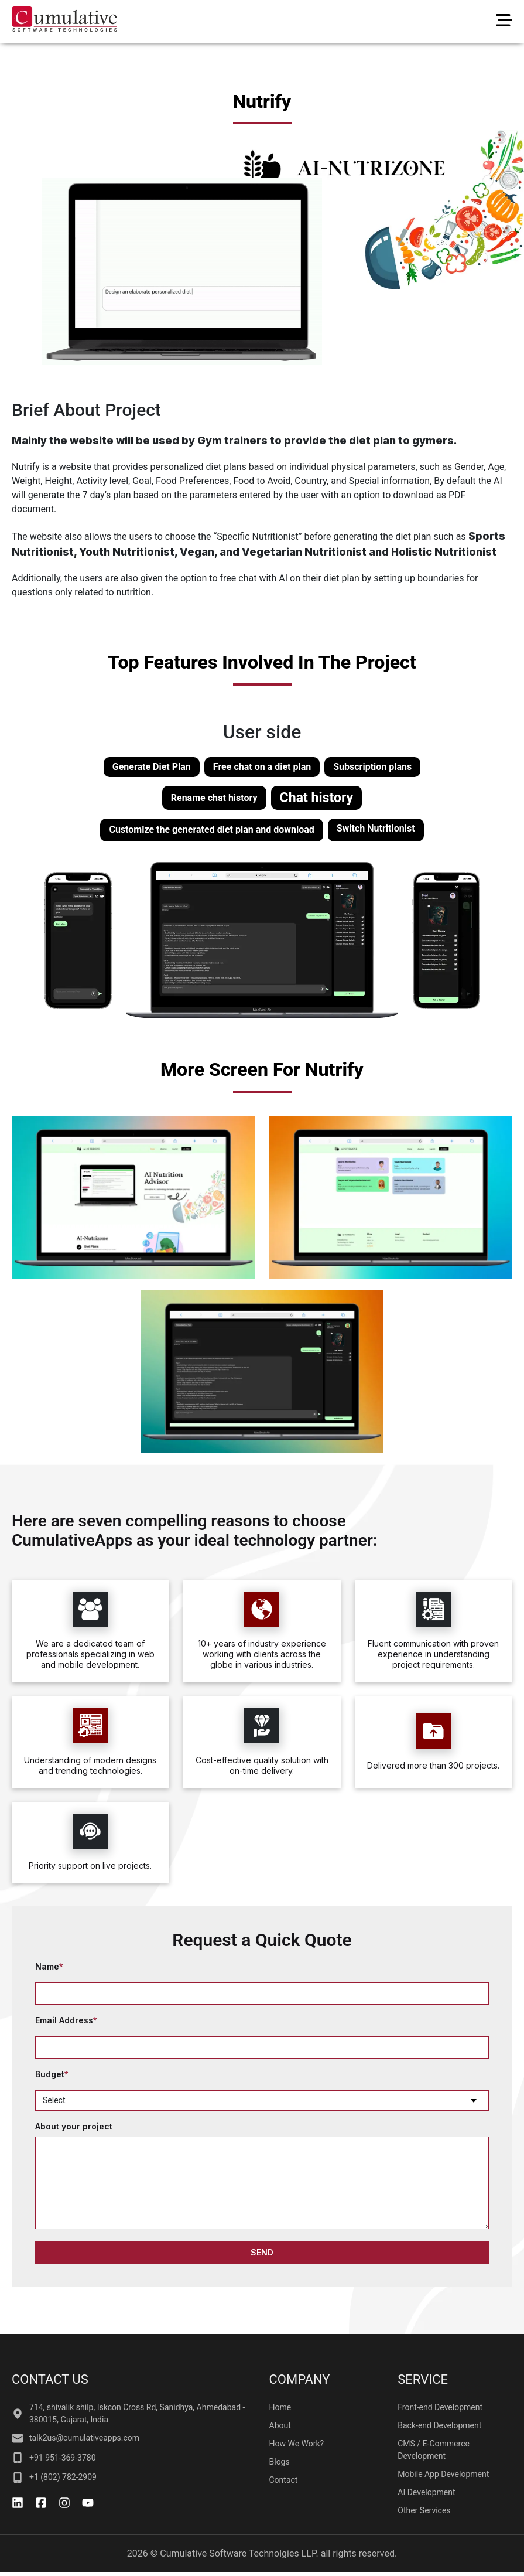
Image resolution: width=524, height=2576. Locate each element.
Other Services (424, 2510)
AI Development (426, 2492)
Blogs (279, 2461)
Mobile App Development (443, 2474)
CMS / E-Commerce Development (434, 2450)
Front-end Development (440, 2407)
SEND (262, 2252)
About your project (73, 2126)
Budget (51, 2074)
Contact (283, 2480)
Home (280, 2407)
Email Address (66, 2020)
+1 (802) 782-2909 (54, 2477)
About (280, 2425)
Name (49, 1966)
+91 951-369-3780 (54, 2457)
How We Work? (296, 2443)
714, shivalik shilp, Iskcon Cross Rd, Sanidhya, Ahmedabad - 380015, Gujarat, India (128, 2413)
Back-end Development (439, 2425)
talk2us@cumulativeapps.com (75, 2438)
